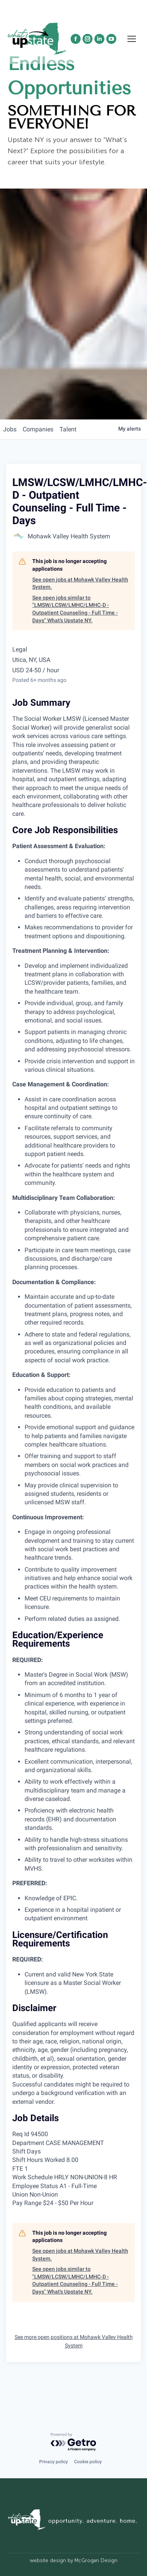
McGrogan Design (95, 2560)
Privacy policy (53, 2461)
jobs (10, 429)
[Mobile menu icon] (131, 39)
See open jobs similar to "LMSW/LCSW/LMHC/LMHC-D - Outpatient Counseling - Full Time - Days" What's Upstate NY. (75, 609)
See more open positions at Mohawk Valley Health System (74, 2341)
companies (38, 429)
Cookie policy (88, 2461)
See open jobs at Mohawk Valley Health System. (80, 583)
